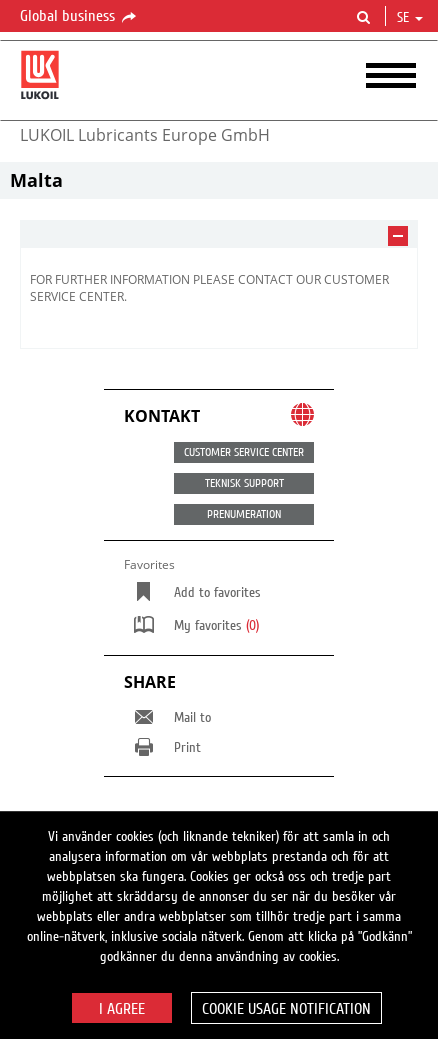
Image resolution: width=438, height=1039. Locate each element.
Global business (79, 17)
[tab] (219, 234)
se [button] (410, 18)
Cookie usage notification (286, 1009)
